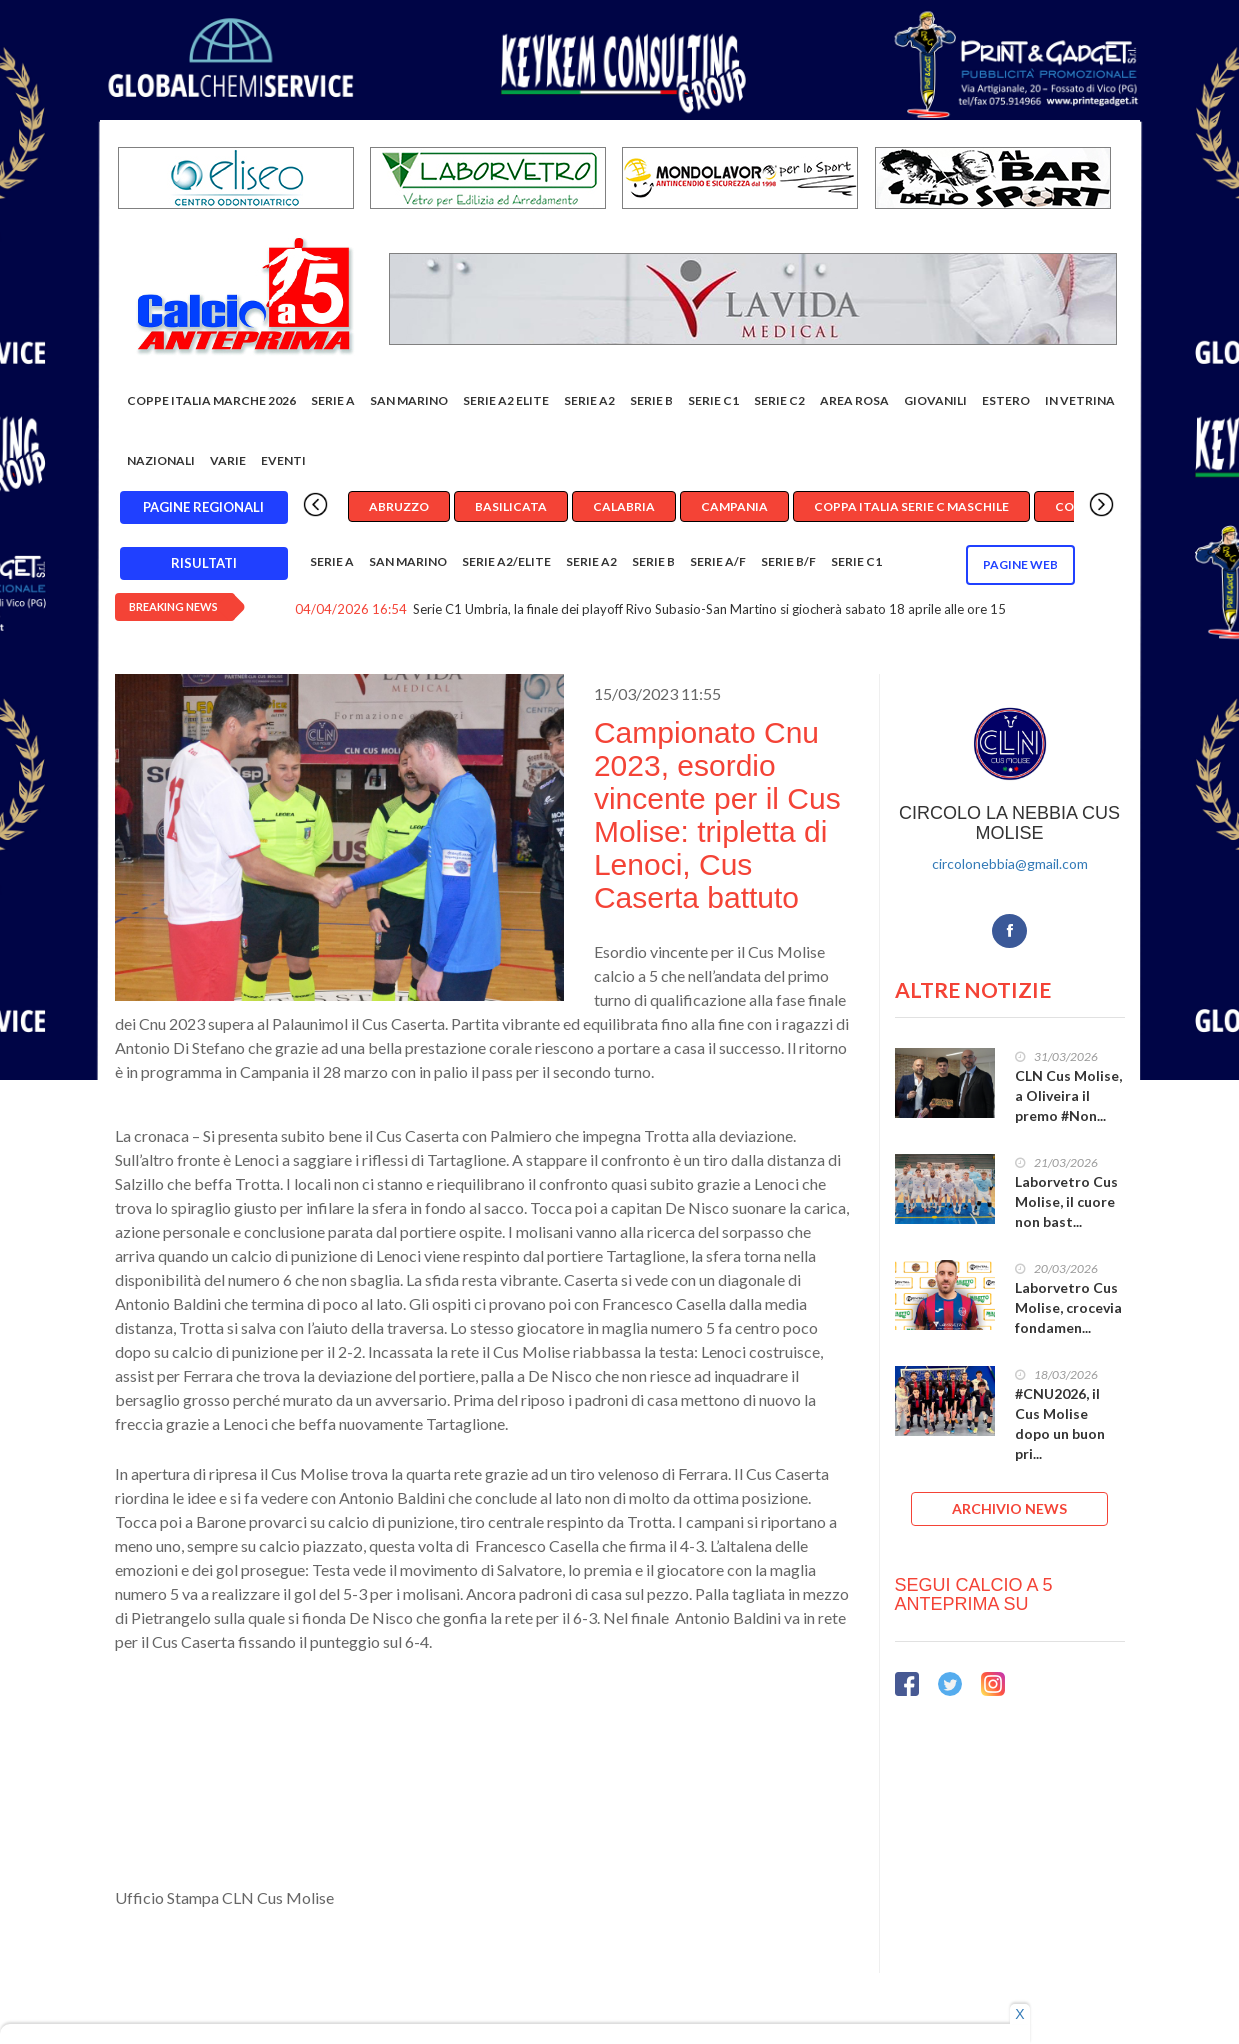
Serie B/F (788, 561)
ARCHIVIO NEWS (1009, 1508)
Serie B (651, 400)
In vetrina (1080, 400)
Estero (1006, 400)
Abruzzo (399, 506)
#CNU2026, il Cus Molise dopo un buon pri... (1060, 1423)
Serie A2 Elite (506, 400)
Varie (228, 460)
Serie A (333, 400)
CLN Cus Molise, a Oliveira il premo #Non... (1068, 1095)
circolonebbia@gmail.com (1010, 863)
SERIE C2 (779, 400)
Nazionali (161, 460)
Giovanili (935, 400)
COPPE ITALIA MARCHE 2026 (211, 400)
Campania (734, 506)
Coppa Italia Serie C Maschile (911, 506)
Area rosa (854, 400)
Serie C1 (713, 400)
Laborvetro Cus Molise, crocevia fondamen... (1068, 1307)
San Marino (409, 400)
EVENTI (283, 460)
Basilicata (511, 506)
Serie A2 (589, 400)
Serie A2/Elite (506, 561)
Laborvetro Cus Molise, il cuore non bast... (1066, 1201)
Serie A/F (718, 561)
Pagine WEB (1020, 564)
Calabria (624, 506)
